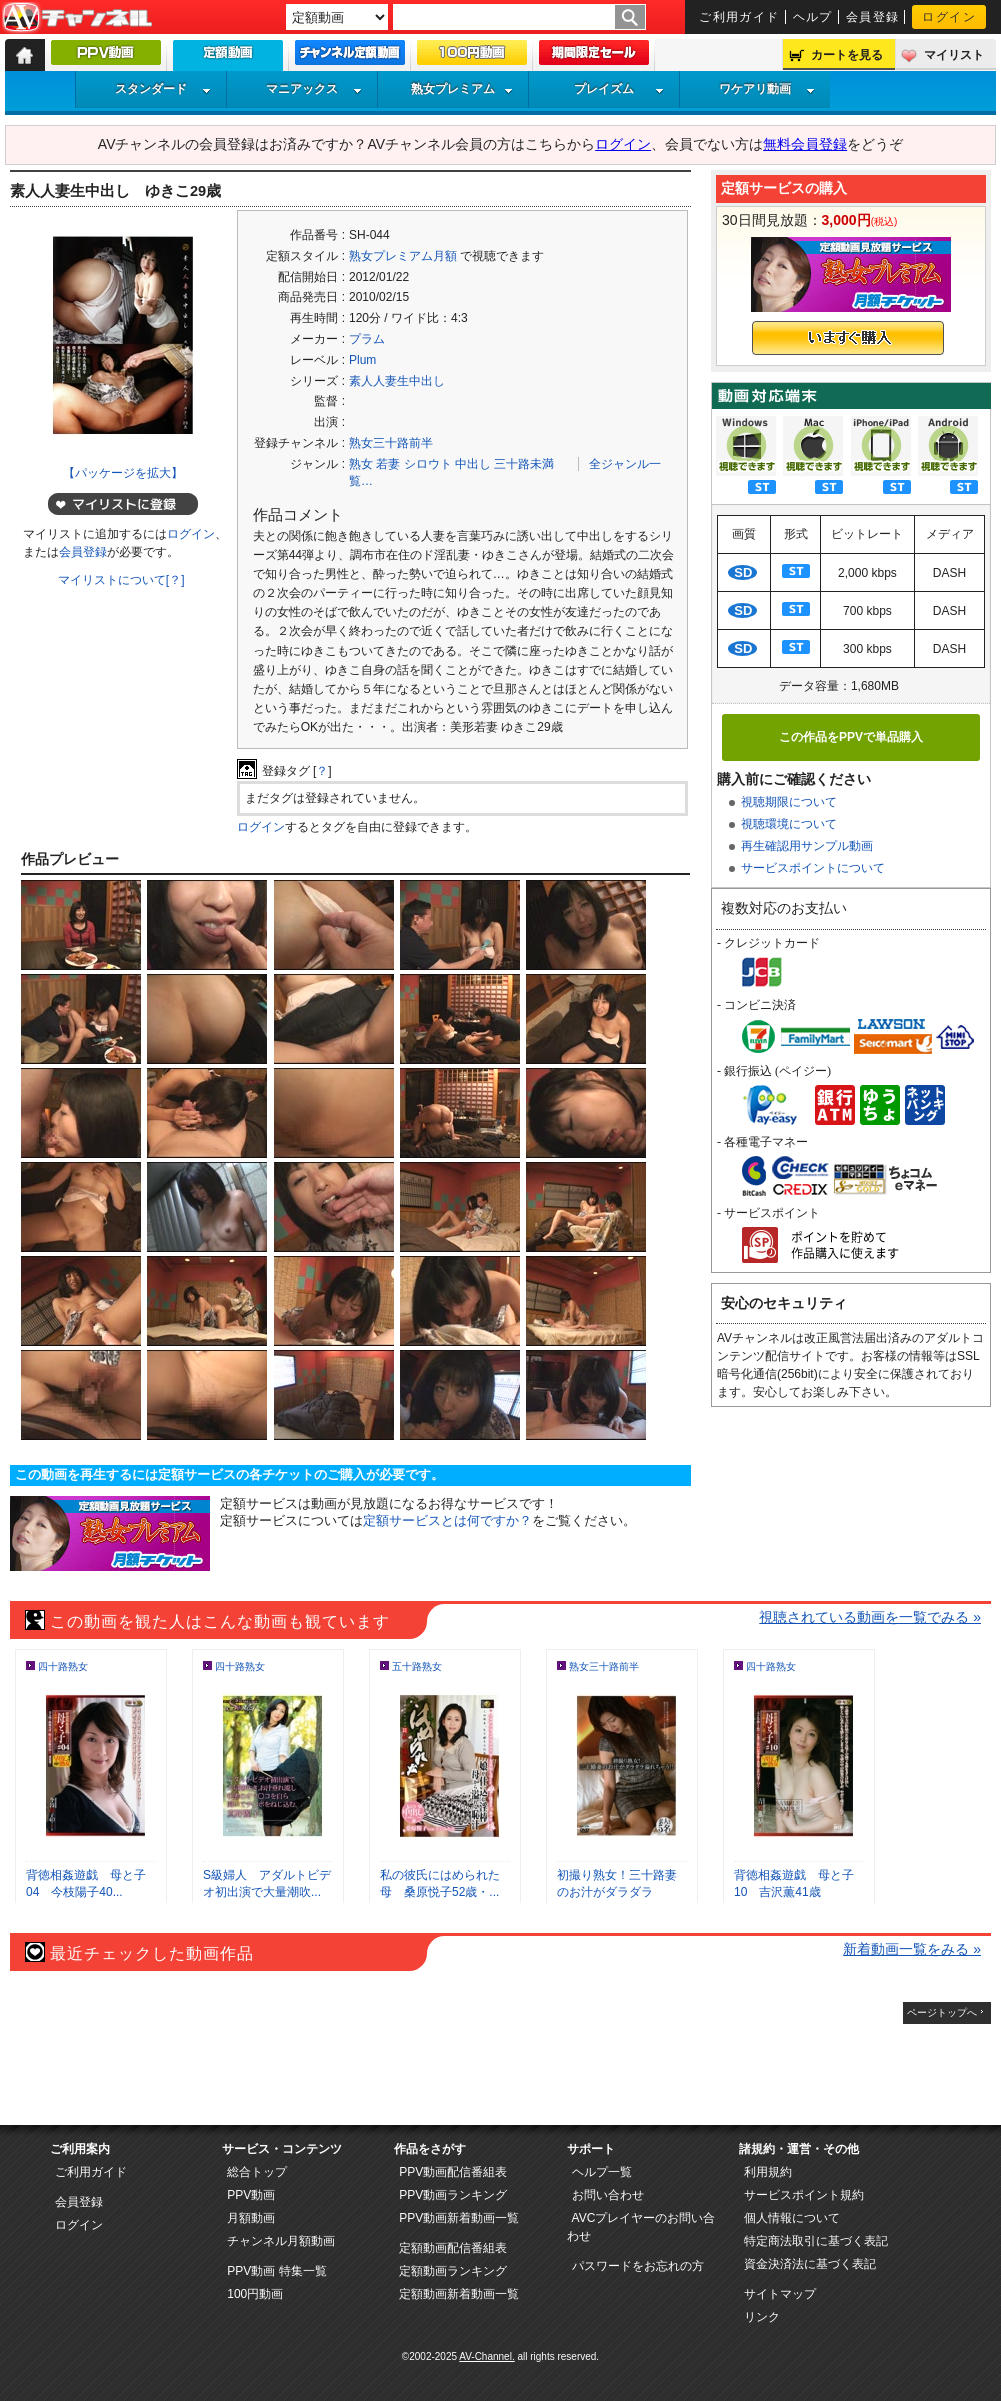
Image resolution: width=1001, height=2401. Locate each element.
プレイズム (619, 89)
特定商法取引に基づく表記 (816, 2241)
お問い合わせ (608, 2195)
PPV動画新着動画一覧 (459, 2218)
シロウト (428, 464)
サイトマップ (780, 2294)
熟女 (361, 464)
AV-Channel (77, 18)
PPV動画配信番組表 (453, 2172)
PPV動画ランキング (453, 2195)
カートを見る (847, 55)
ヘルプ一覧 (602, 2172)
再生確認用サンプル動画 (807, 846)
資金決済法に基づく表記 (810, 2264)
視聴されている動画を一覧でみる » (870, 1617)
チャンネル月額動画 (281, 2241)
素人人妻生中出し (397, 381)
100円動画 (255, 2294)
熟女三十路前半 (391, 443)
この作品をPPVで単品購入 (851, 737)
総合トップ (257, 2172)
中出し (473, 464)
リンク (762, 2317)
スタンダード (163, 89)
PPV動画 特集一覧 (276, 2271)
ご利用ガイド (739, 17)
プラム (367, 339)
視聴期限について (789, 802)
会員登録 (873, 17)
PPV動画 (251, 2195)
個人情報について (792, 2218)
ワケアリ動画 (767, 89)
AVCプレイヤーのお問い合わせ (641, 2227)
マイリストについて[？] (121, 580)
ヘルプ (813, 17)
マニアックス (314, 89)
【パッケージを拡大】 (123, 473)
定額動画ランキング (453, 2271)
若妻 (388, 464)
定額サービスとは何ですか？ (447, 1520)
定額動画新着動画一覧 (459, 2294)
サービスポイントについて (813, 868)
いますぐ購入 (848, 338)
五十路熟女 (417, 1666)
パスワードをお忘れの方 (638, 2266)
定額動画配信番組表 (453, 2248)
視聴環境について (789, 824)
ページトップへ (942, 2012)
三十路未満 (524, 464)
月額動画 (251, 2218)
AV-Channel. (486, 2356)
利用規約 (768, 2172)
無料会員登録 (805, 144)
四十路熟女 (63, 1666)
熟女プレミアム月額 (403, 256)
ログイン (949, 17)
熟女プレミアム (462, 89)
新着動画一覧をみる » (912, 1949)
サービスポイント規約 (804, 2195)
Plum (362, 360)
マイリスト (954, 55)
